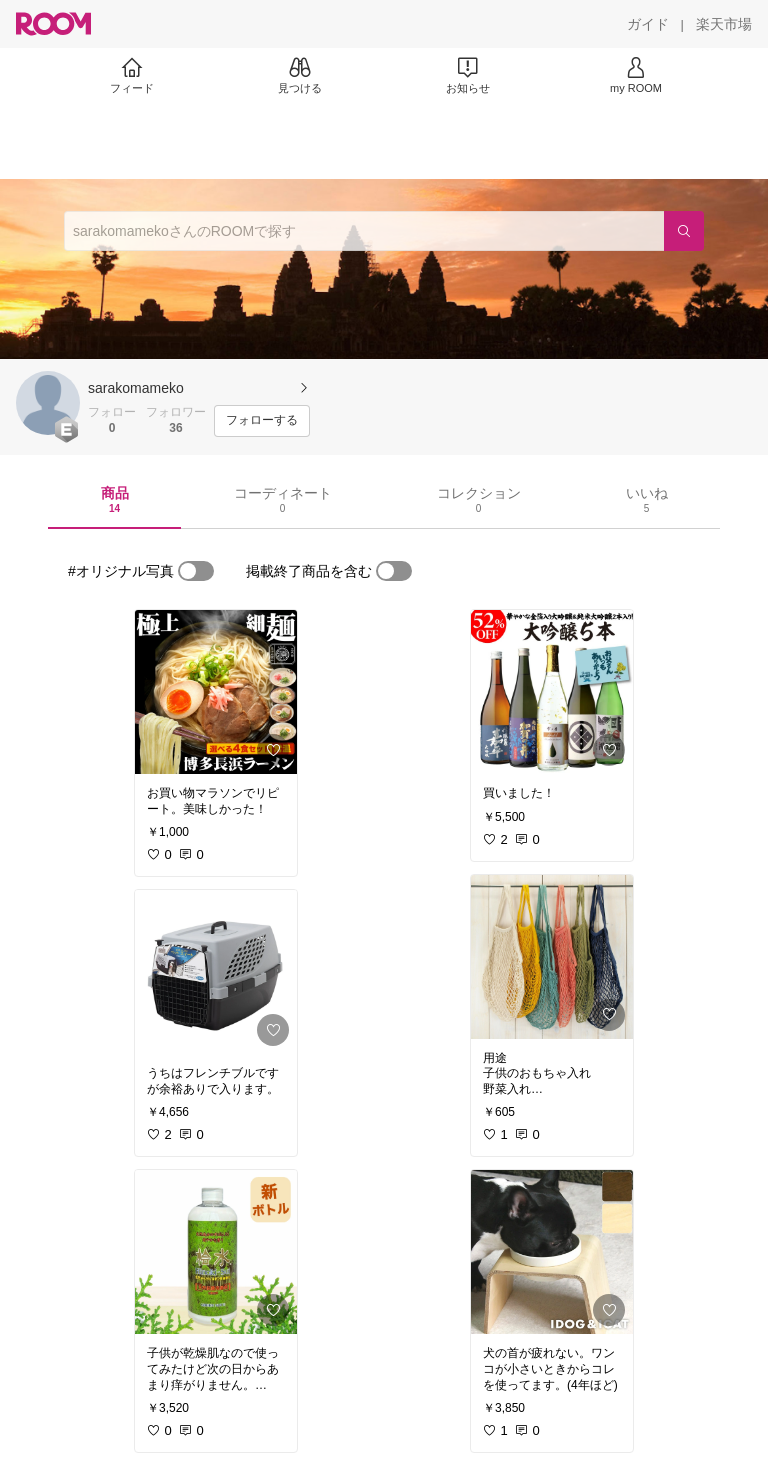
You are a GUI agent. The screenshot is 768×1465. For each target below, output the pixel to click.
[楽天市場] (724, 24)
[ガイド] (648, 24)
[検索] (684, 231)
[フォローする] (262, 421)
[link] (216, 692)
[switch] (196, 571)
